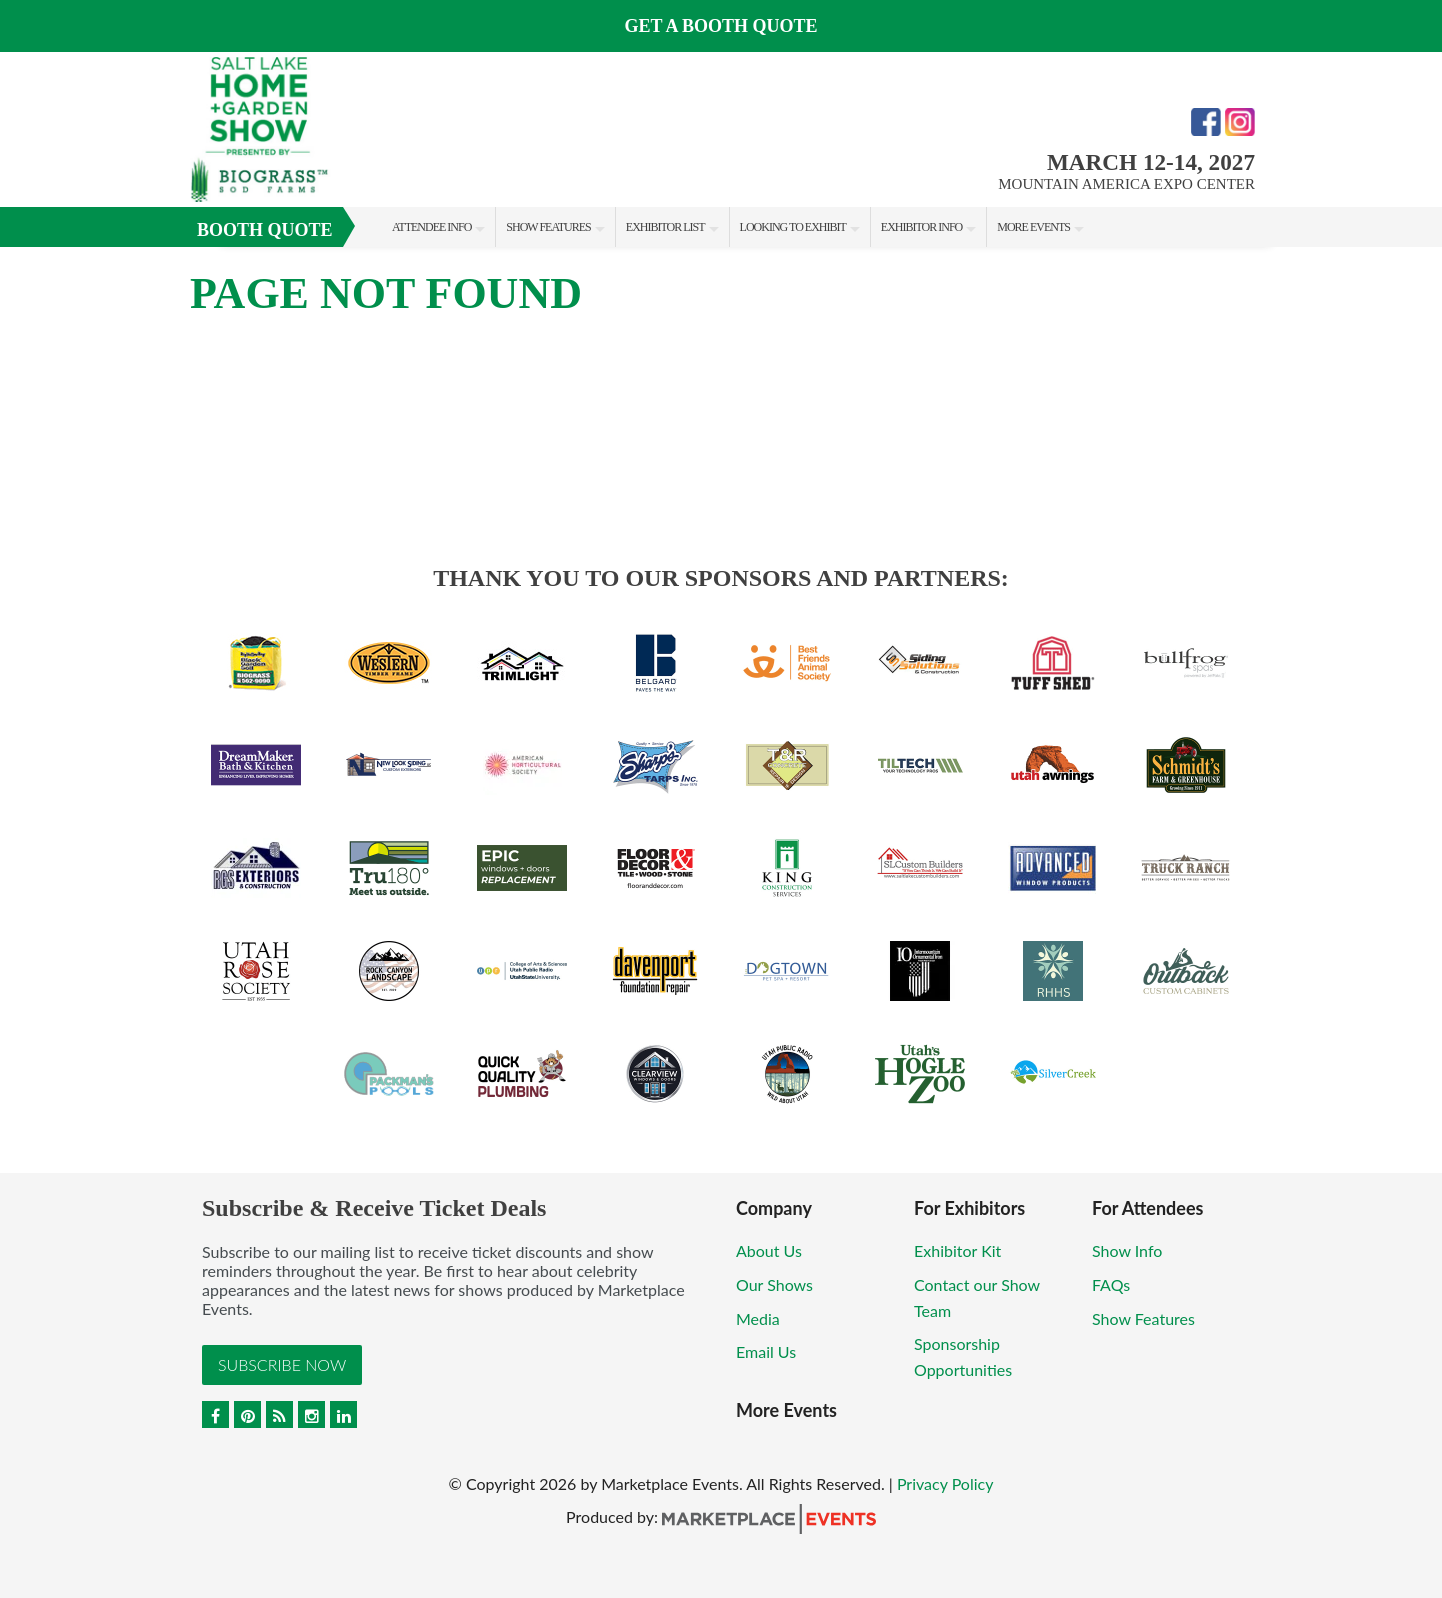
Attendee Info (431, 227)
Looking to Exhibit (793, 227)
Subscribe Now (282, 1364)
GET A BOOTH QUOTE (720, 26)
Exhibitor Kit (957, 1250)
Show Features (548, 227)
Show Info (1127, 1250)
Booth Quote (265, 230)
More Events (1033, 227)
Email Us (766, 1351)
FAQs (1111, 1284)
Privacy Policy (945, 1483)
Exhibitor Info (921, 227)
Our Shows (774, 1284)
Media (758, 1318)
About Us (769, 1250)
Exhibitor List (665, 227)
